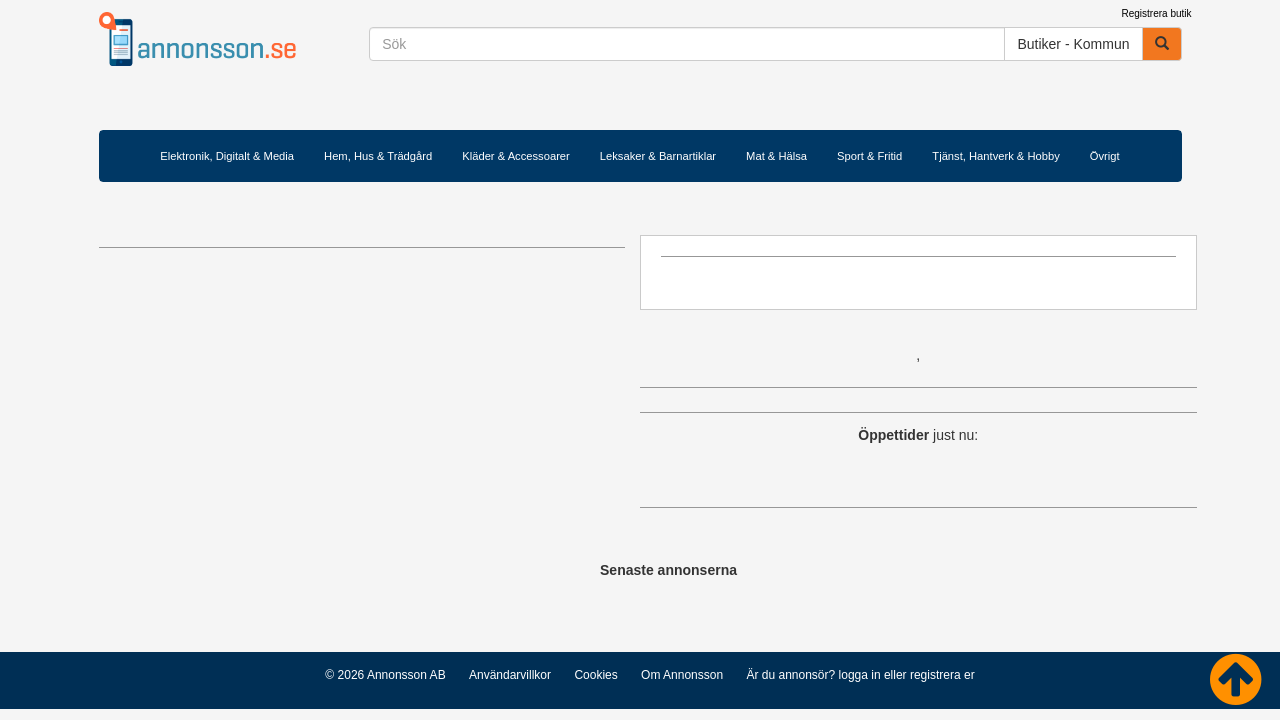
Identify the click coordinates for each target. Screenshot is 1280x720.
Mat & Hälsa (776, 156)
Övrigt (1105, 156)
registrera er (942, 675)
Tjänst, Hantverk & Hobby (995, 156)
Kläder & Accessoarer (516, 156)
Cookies (595, 675)
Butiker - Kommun (1073, 44)
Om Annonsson (682, 675)
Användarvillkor (510, 675)
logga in (860, 675)
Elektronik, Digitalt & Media (227, 156)
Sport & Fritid (869, 156)
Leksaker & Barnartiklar (658, 156)
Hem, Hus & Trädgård (378, 156)
